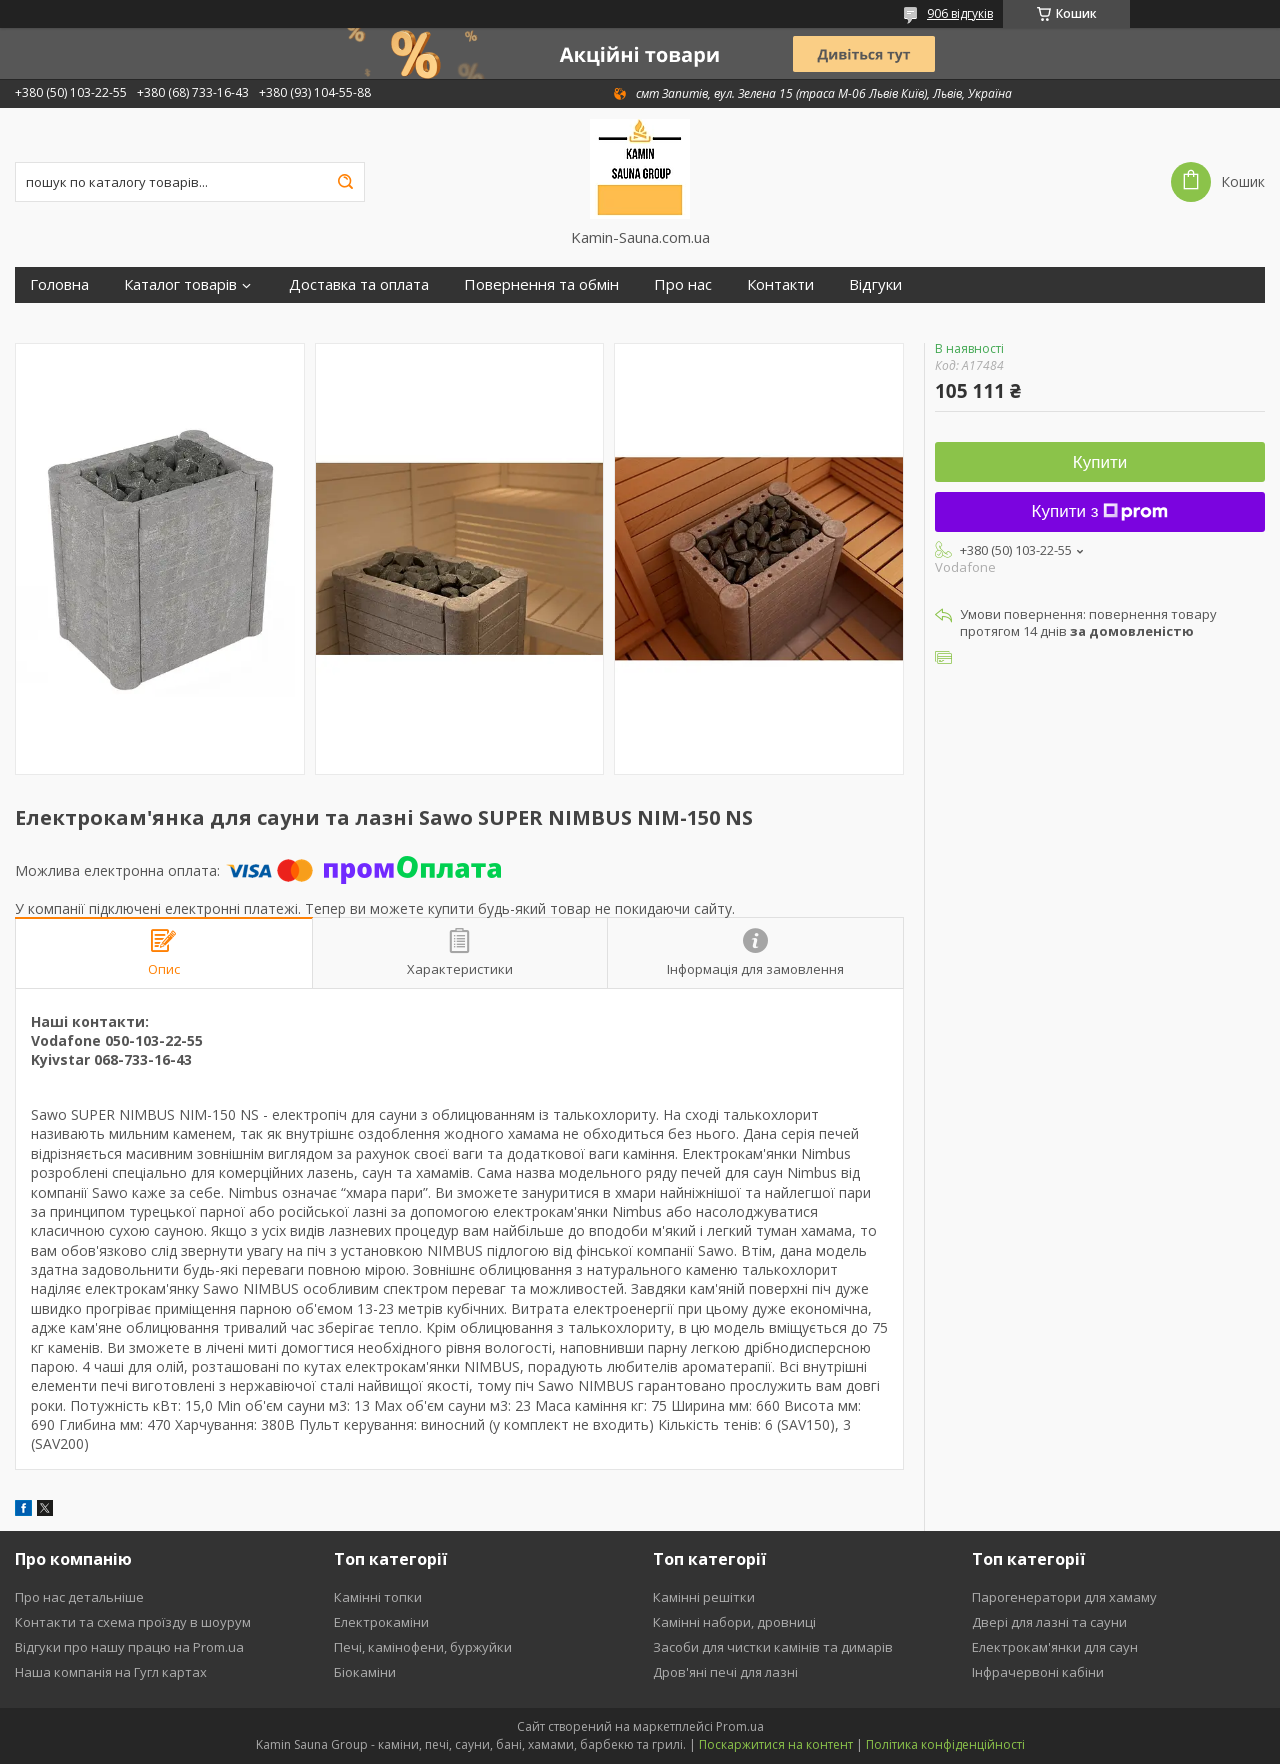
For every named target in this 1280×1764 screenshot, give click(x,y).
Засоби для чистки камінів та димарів (773, 1647)
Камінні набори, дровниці (734, 1622)
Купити (1100, 462)
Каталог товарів (180, 284)
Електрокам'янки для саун (1055, 1647)
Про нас (683, 284)
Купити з (1100, 511)
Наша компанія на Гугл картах (111, 1672)
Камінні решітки (704, 1597)
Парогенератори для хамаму (1064, 1597)
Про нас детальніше (79, 1597)
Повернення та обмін (541, 284)
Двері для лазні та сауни (1049, 1622)
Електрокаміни (381, 1622)
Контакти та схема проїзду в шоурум (133, 1622)
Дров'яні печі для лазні (725, 1672)
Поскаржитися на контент (776, 1744)
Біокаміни (365, 1672)
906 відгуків (960, 13)
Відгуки (875, 284)
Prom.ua (740, 1726)
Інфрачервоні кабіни (1038, 1672)
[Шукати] (345, 182)
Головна (59, 284)
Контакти (780, 284)
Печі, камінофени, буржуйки (423, 1647)
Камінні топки (378, 1597)
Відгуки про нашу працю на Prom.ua (129, 1647)
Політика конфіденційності (945, 1744)
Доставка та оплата (359, 284)
